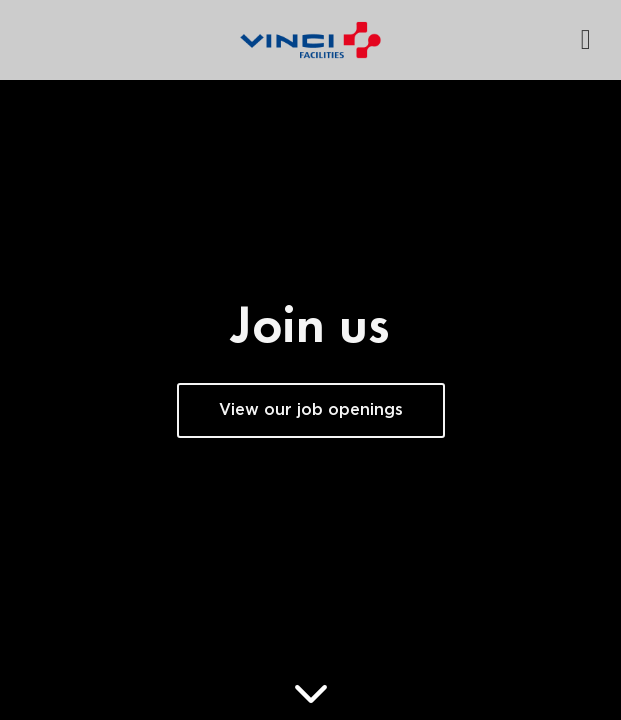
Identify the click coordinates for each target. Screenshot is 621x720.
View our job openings (311, 410)
